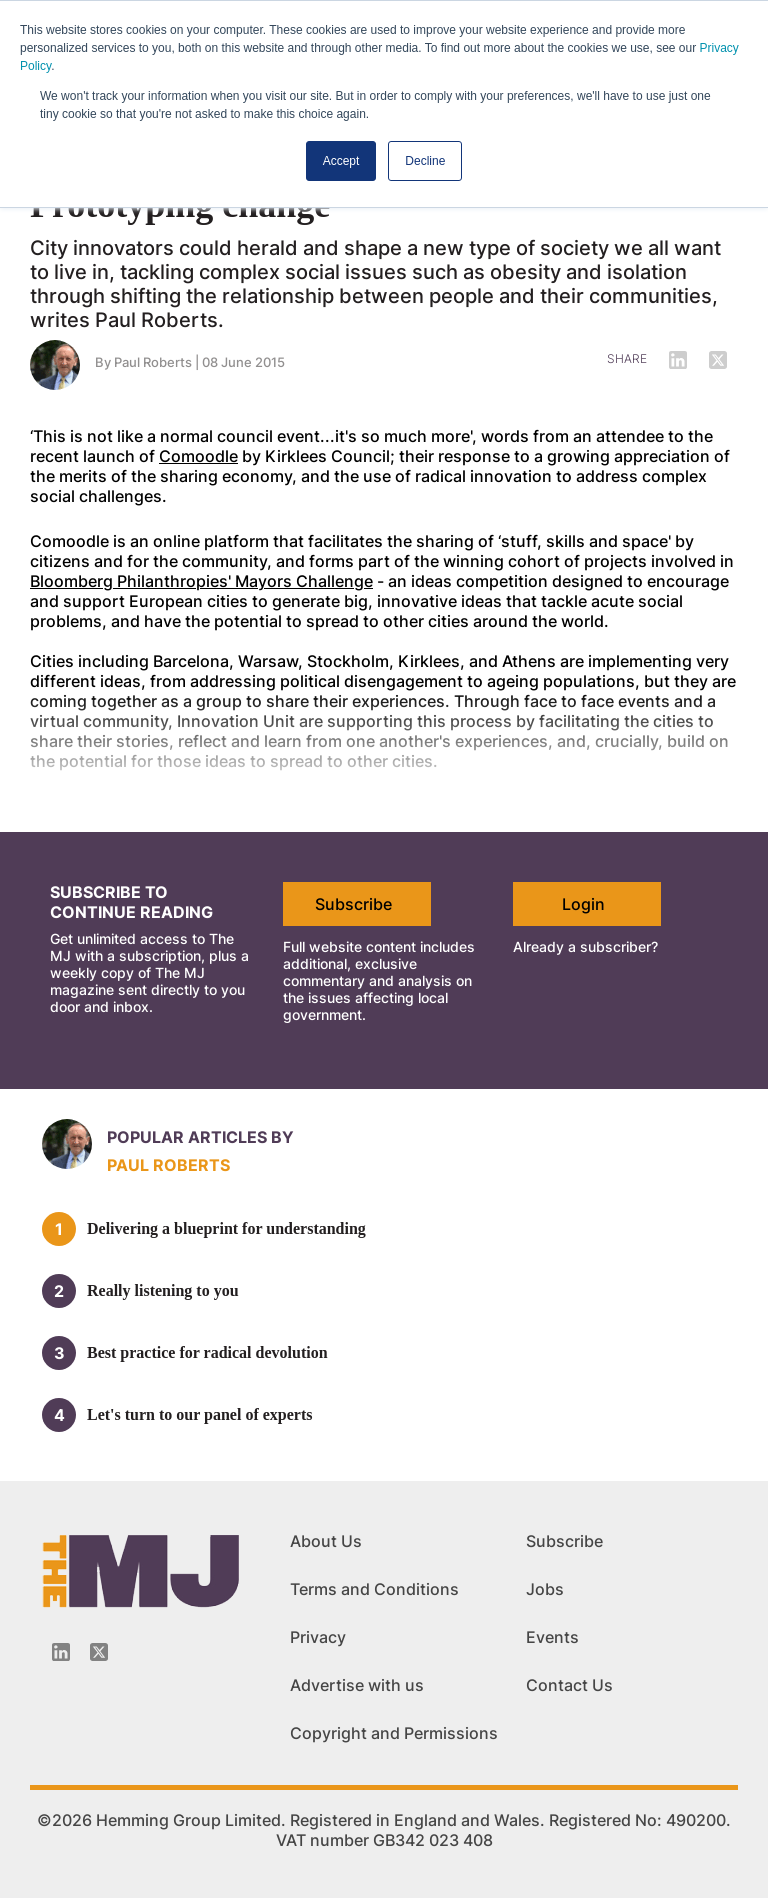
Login (583, 904)
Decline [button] (425, 161)
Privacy (318, 1637)
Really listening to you (163, 1290)
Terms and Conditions (374, 1589)
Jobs (545, 1589)
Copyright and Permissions (394, 1733)
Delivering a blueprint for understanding (226, 1228)
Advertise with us (357, 1685)
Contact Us (569, 1685)
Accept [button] (341, 161)
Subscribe (353, 904)
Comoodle (198, 456)
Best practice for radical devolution (207, 1352)
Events (552, 1637)
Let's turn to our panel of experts (199, 1414)
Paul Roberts (153, 362)
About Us (326, 1541)
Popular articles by (200, 1137)
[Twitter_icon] (99, 1652)
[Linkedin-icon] (61, 1652)
